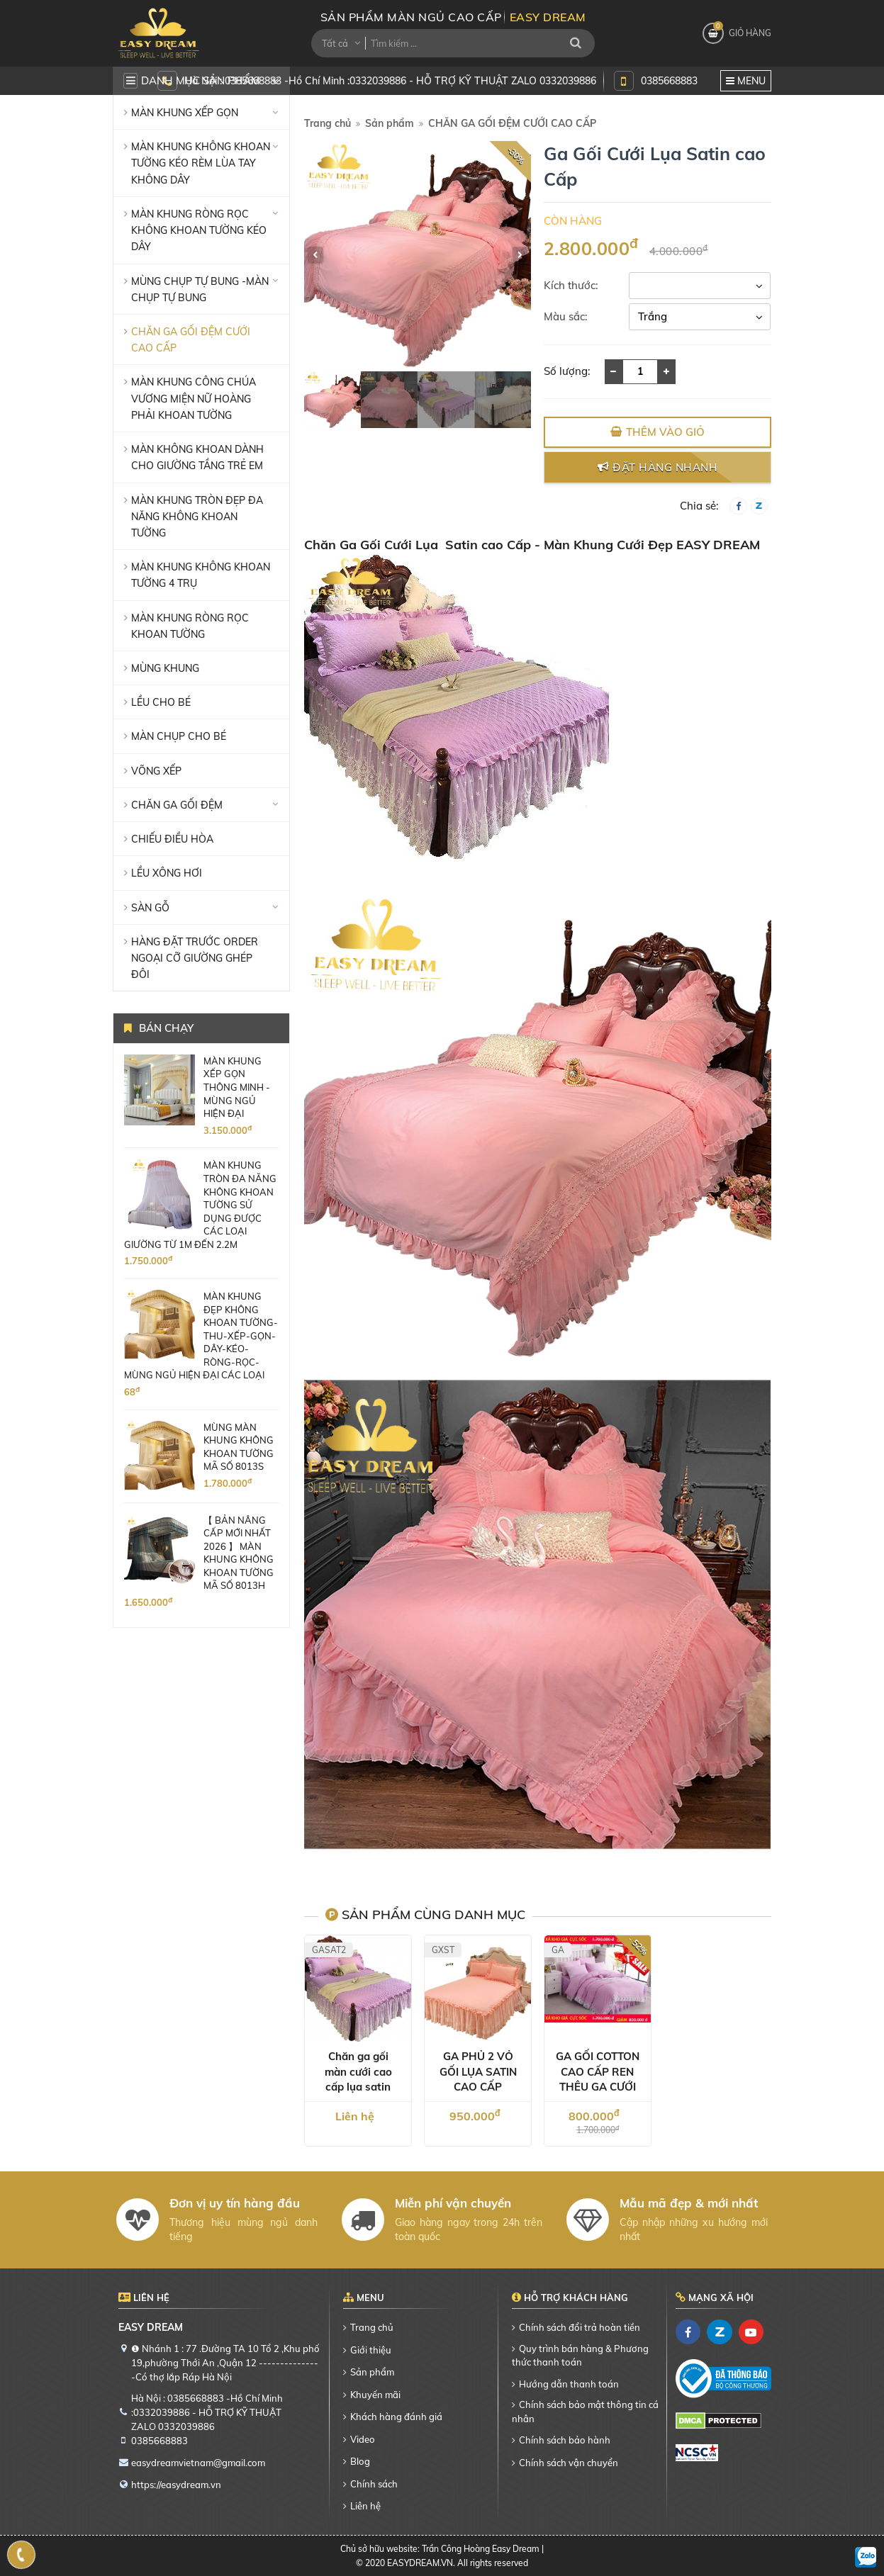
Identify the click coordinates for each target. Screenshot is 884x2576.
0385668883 (669, 80)
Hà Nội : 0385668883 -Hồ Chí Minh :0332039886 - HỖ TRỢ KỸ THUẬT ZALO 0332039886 (390, 80)
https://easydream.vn (176, 2484)
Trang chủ (327, 123)
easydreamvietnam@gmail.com (198, 2462)
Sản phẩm (389, 123)
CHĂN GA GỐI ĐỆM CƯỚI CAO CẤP (512, 123)
